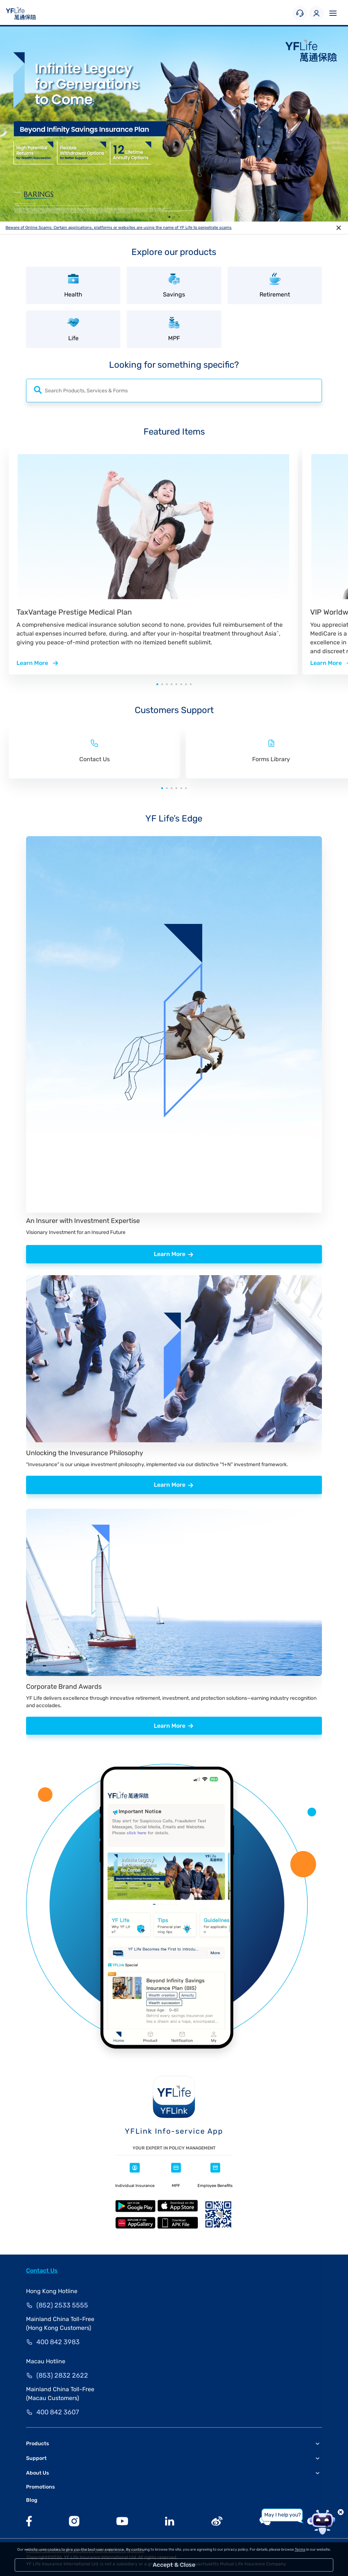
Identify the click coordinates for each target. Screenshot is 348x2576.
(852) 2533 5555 (62, 2305)
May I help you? (282, 2515)
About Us (37, 2473)
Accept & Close (174, 2564)
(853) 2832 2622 (62, 2375)
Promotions (40, 2487)
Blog (31, 2500)
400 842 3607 (57, 2412)
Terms (300, 2549)
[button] (169, 217)
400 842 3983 (58, 2342)
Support (36, 2458)
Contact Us (42, 2270)
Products (37, 2443)
